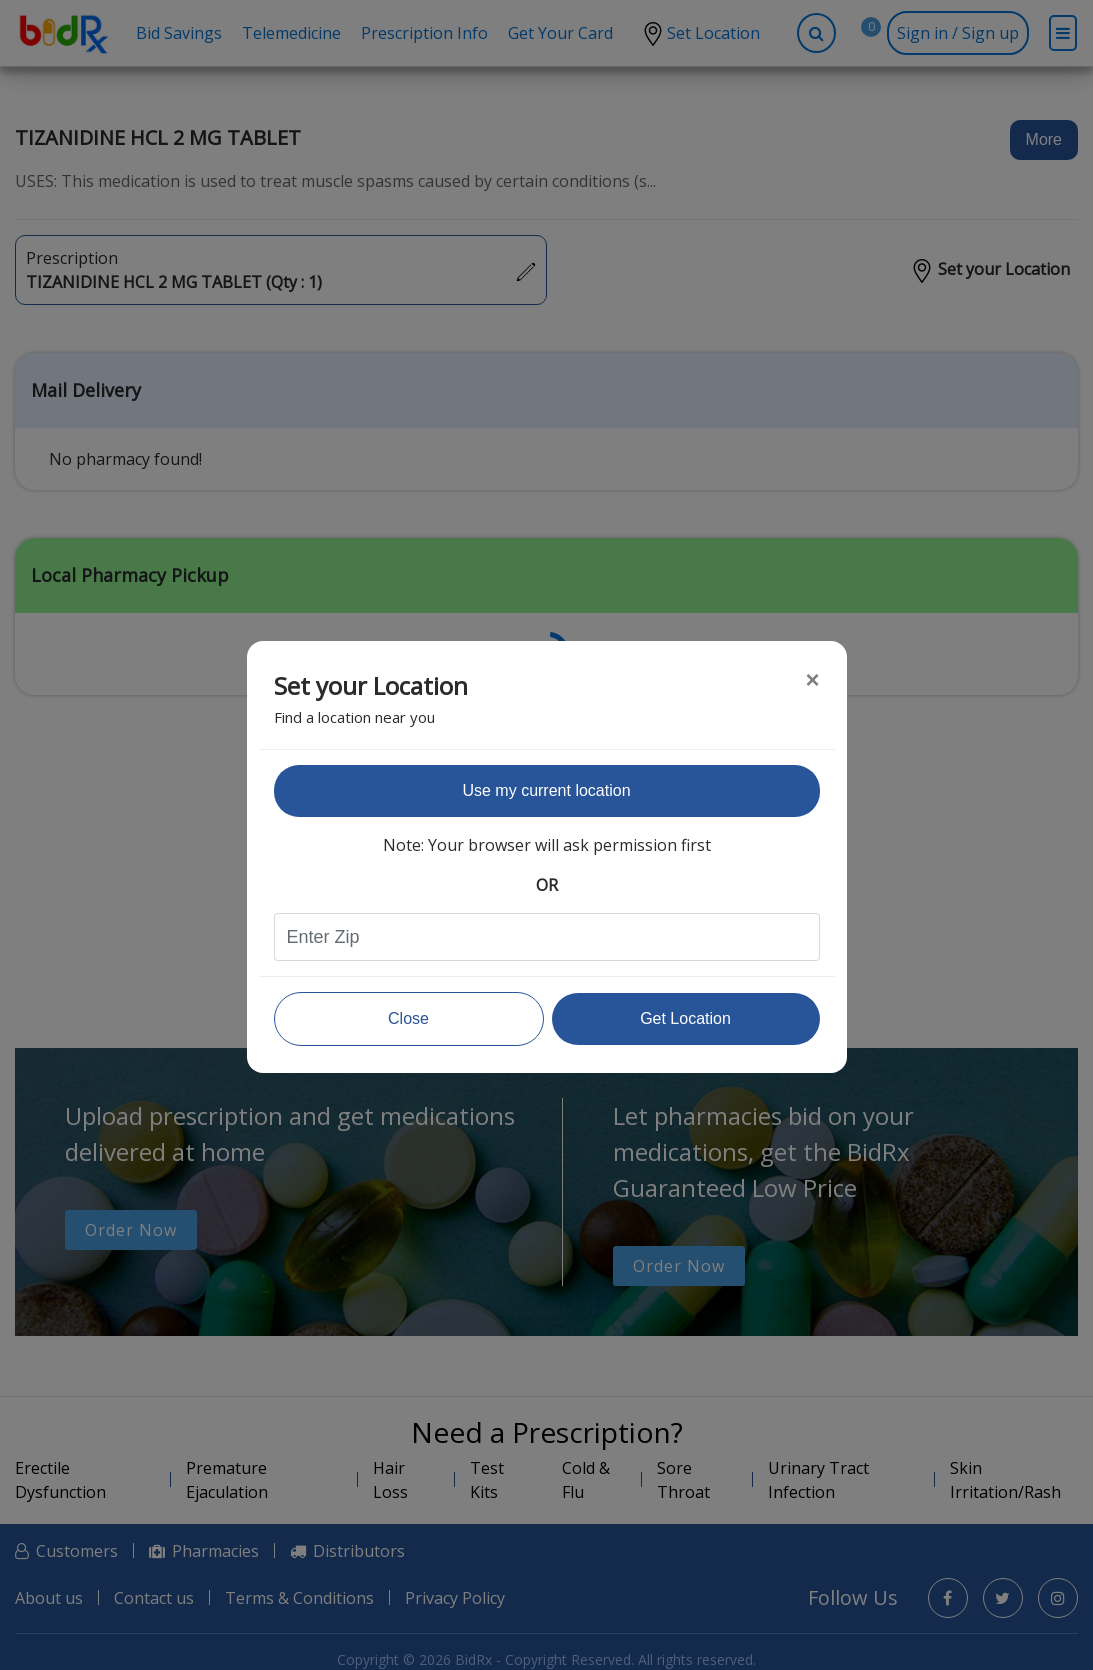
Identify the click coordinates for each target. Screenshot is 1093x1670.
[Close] (812, 680)
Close (408, 1018)
